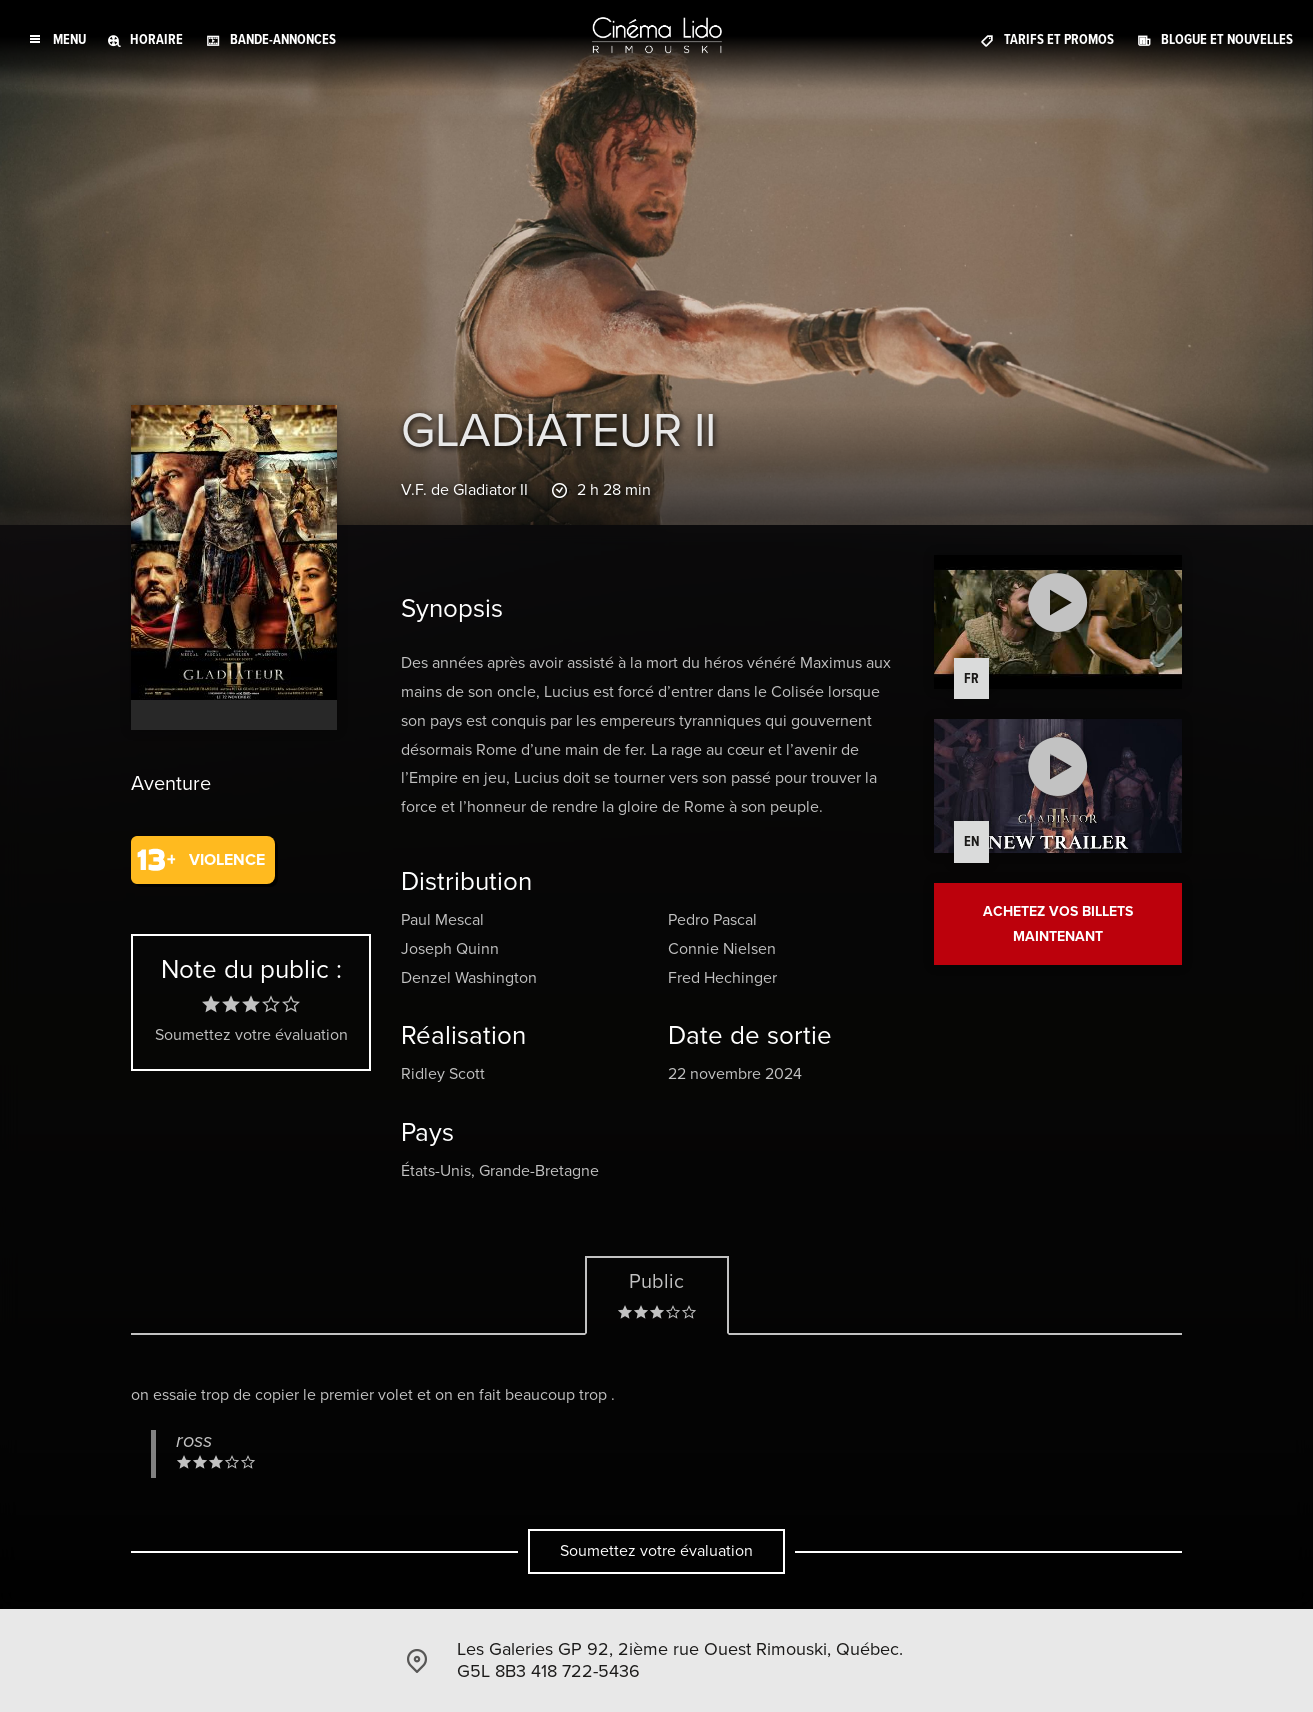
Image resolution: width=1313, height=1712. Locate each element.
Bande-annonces (283, 39)
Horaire (156, 39)
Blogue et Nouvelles (1227, 39)
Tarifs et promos (1059, 39)
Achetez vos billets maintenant (1058, 924)
